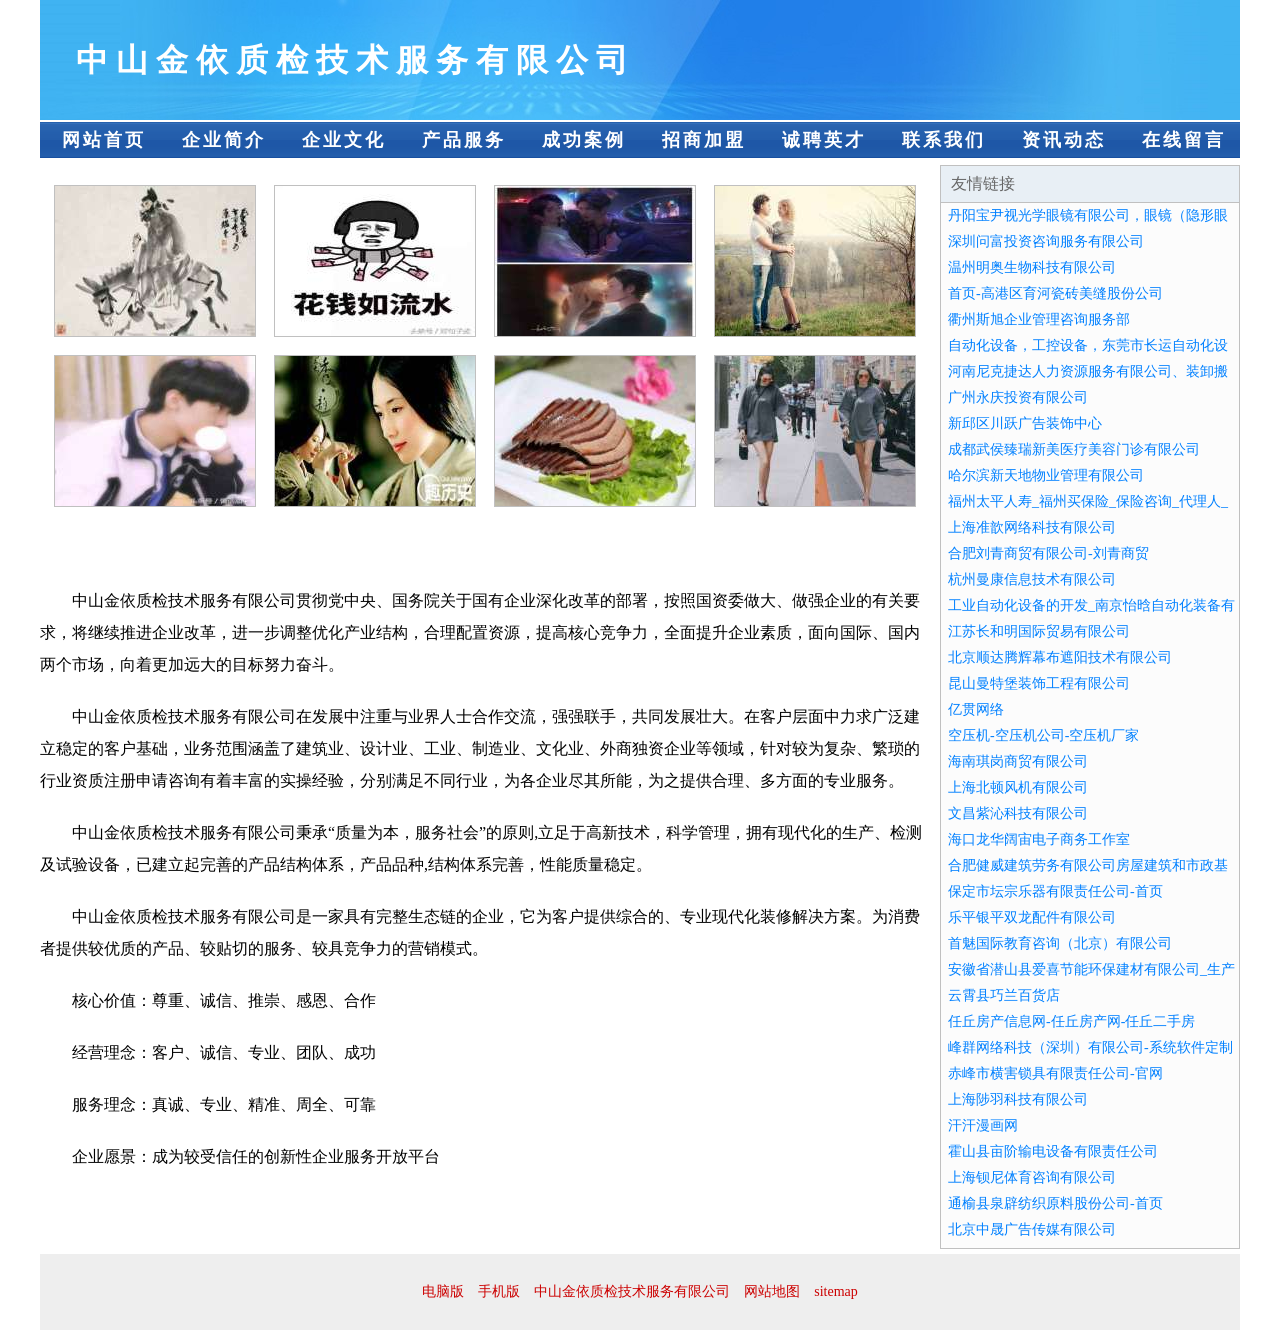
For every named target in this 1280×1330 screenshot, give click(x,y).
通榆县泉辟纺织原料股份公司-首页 (1055, 1203)
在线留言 (1184, 140)
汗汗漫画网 (983, 1125)
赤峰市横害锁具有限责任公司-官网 (1055, 1073)
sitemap (836, 1291)
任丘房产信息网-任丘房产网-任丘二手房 (1071, 1021)
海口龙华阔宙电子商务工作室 (1039, 839)
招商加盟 (704, 140)
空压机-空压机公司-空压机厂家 (1043, 735)
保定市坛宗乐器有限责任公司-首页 (1055, 891)
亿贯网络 (976, 709)
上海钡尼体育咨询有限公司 (1032, 1177)
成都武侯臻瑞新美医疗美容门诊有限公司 (1074, 449)
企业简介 (224, 140)
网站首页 (104, 140)
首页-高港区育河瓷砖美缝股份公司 (1055, 293)
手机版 (499, 1291)
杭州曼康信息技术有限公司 (1032, 579)
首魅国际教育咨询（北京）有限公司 (1060, 943)
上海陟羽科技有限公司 (1018, 1099)
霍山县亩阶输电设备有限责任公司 (1053, 1151)
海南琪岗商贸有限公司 (1018, 761)
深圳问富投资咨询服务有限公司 (1046, 241)
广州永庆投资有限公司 (1018, 397)
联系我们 (944, 140)
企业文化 (344, 140)
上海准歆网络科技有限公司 (1032, 527)
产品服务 (464, 140)
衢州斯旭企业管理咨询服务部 (1039, 319)
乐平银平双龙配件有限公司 (1032, 917)
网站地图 (772, 1291)
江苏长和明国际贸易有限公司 (1039, 631)
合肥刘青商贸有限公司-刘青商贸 (1048, 553)
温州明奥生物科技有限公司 (1032, 267)
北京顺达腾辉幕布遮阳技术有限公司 (1060, 657)
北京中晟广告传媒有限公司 (1032, 1229)
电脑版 (443, 1291)
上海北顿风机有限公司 (1018, 787)
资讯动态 (1064, 140)
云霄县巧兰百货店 (1004, 995)
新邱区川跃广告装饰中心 (1025, 423)
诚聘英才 (824, 140)
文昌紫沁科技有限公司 (1018, 813)
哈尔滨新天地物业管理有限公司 (1046, 475)
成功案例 (584, 140)
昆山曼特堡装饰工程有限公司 (1039, 683)
